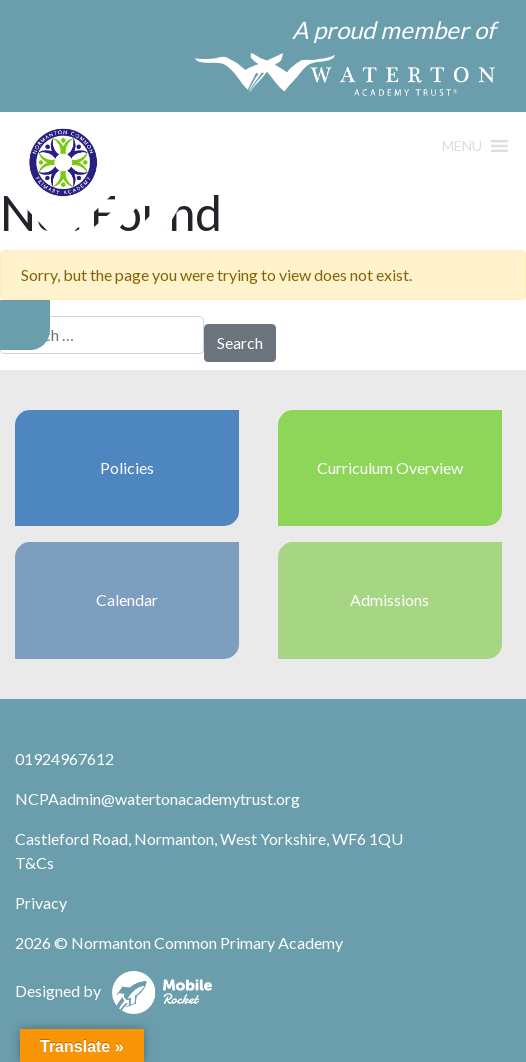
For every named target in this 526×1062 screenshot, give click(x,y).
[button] (462, 146)
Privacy (41, 902)
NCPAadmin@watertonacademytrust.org (157, 798)
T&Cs (34, 862)
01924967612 (64, 758)
